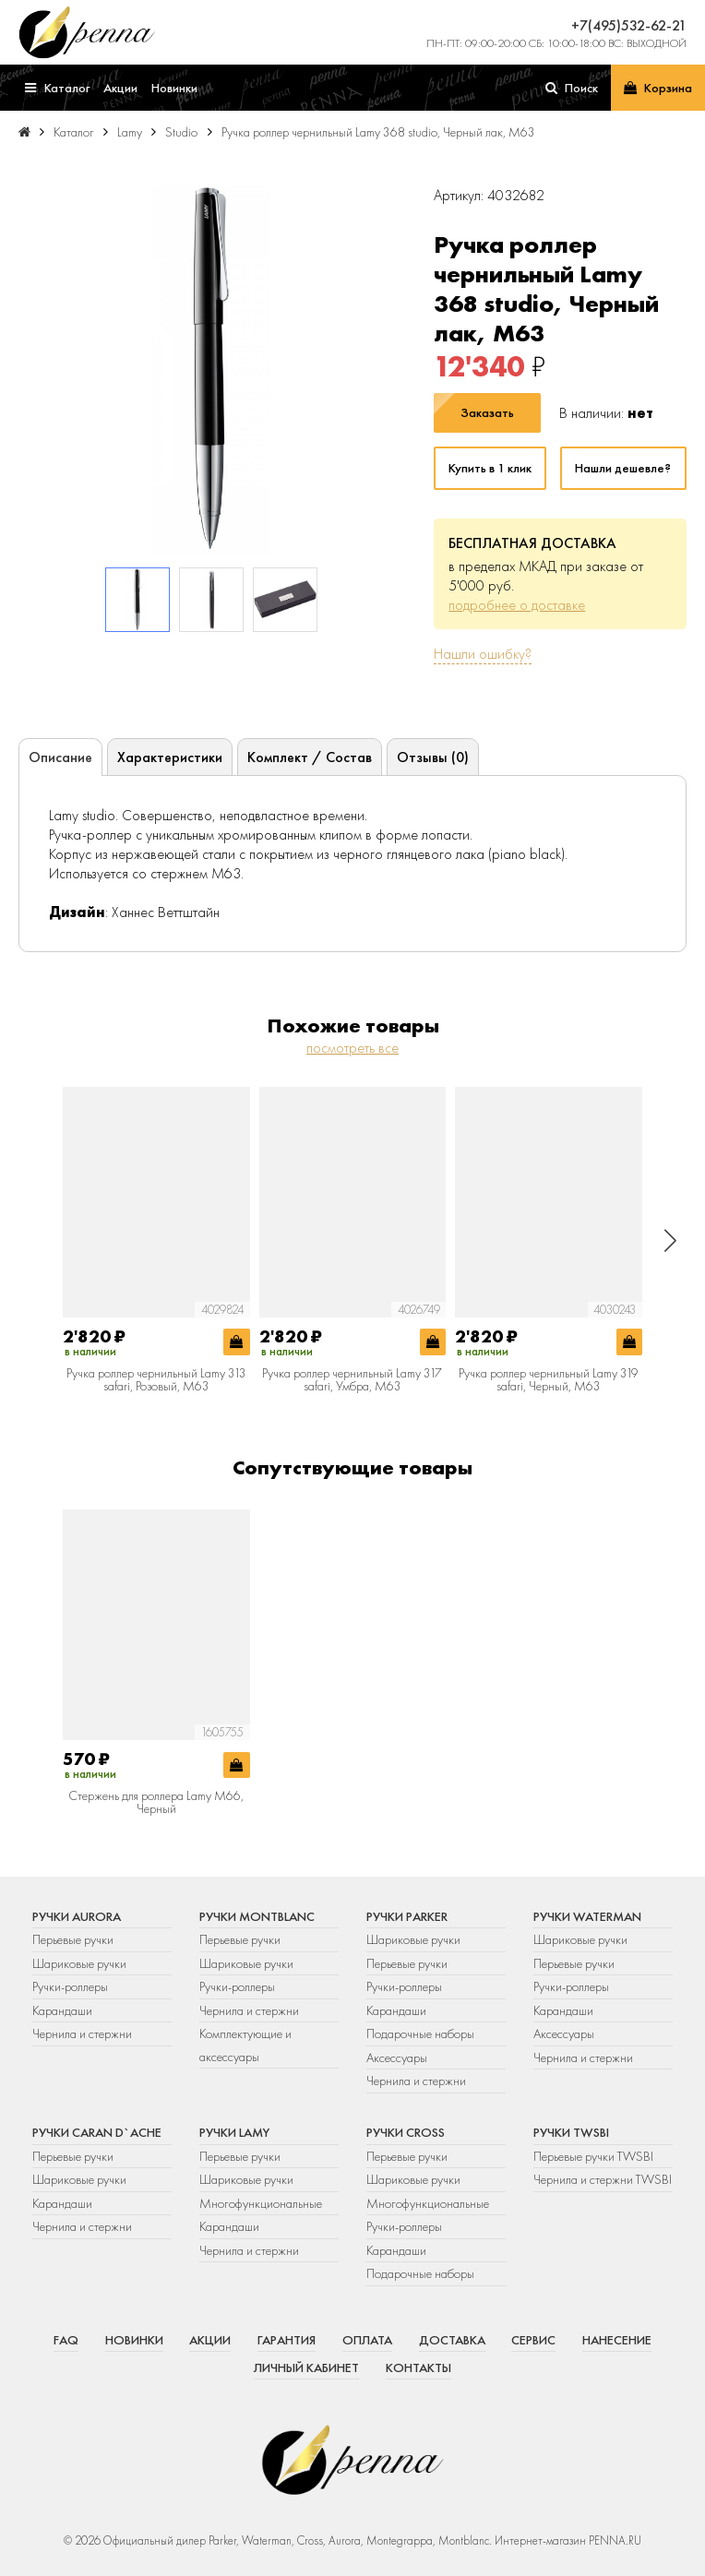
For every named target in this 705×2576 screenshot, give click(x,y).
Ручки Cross (405, 2132)
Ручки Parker (407, 1916)
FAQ (66, 2340)
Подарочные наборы (420, 2033)
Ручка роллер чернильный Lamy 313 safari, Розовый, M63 (156, 1379)
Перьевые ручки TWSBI (593, 2156)
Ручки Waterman (587, 1916)
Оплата (367, 2340)
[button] (670, 1240)
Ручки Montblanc (257, 1916)
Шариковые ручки (79, 1963)
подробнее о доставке (516, 604)
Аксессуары (396, 2057)
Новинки (134, 2340)
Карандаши (62, 2010)
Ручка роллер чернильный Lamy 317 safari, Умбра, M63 (352, 1379)
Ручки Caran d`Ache (96, 2132)
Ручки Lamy (234, 2132)
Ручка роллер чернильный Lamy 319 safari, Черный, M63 (549, 1379)
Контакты (418, 2367)
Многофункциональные (262, 2203)
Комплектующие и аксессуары (245, 2044)
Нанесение (616, 2340)
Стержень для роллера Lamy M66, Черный (156, 1802)
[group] (211, 368)
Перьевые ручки (73, 1939)
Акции (210, 2340)
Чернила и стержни (82, 2033)
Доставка (452, 2340)
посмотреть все (352, 1047)
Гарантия (286, 2340)
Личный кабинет (306, 2367)
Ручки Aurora (76, 1916)
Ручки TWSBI (571, 2132)
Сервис (533, 2340)
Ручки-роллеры (70, 1986)
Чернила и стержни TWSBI (602, 2179)
